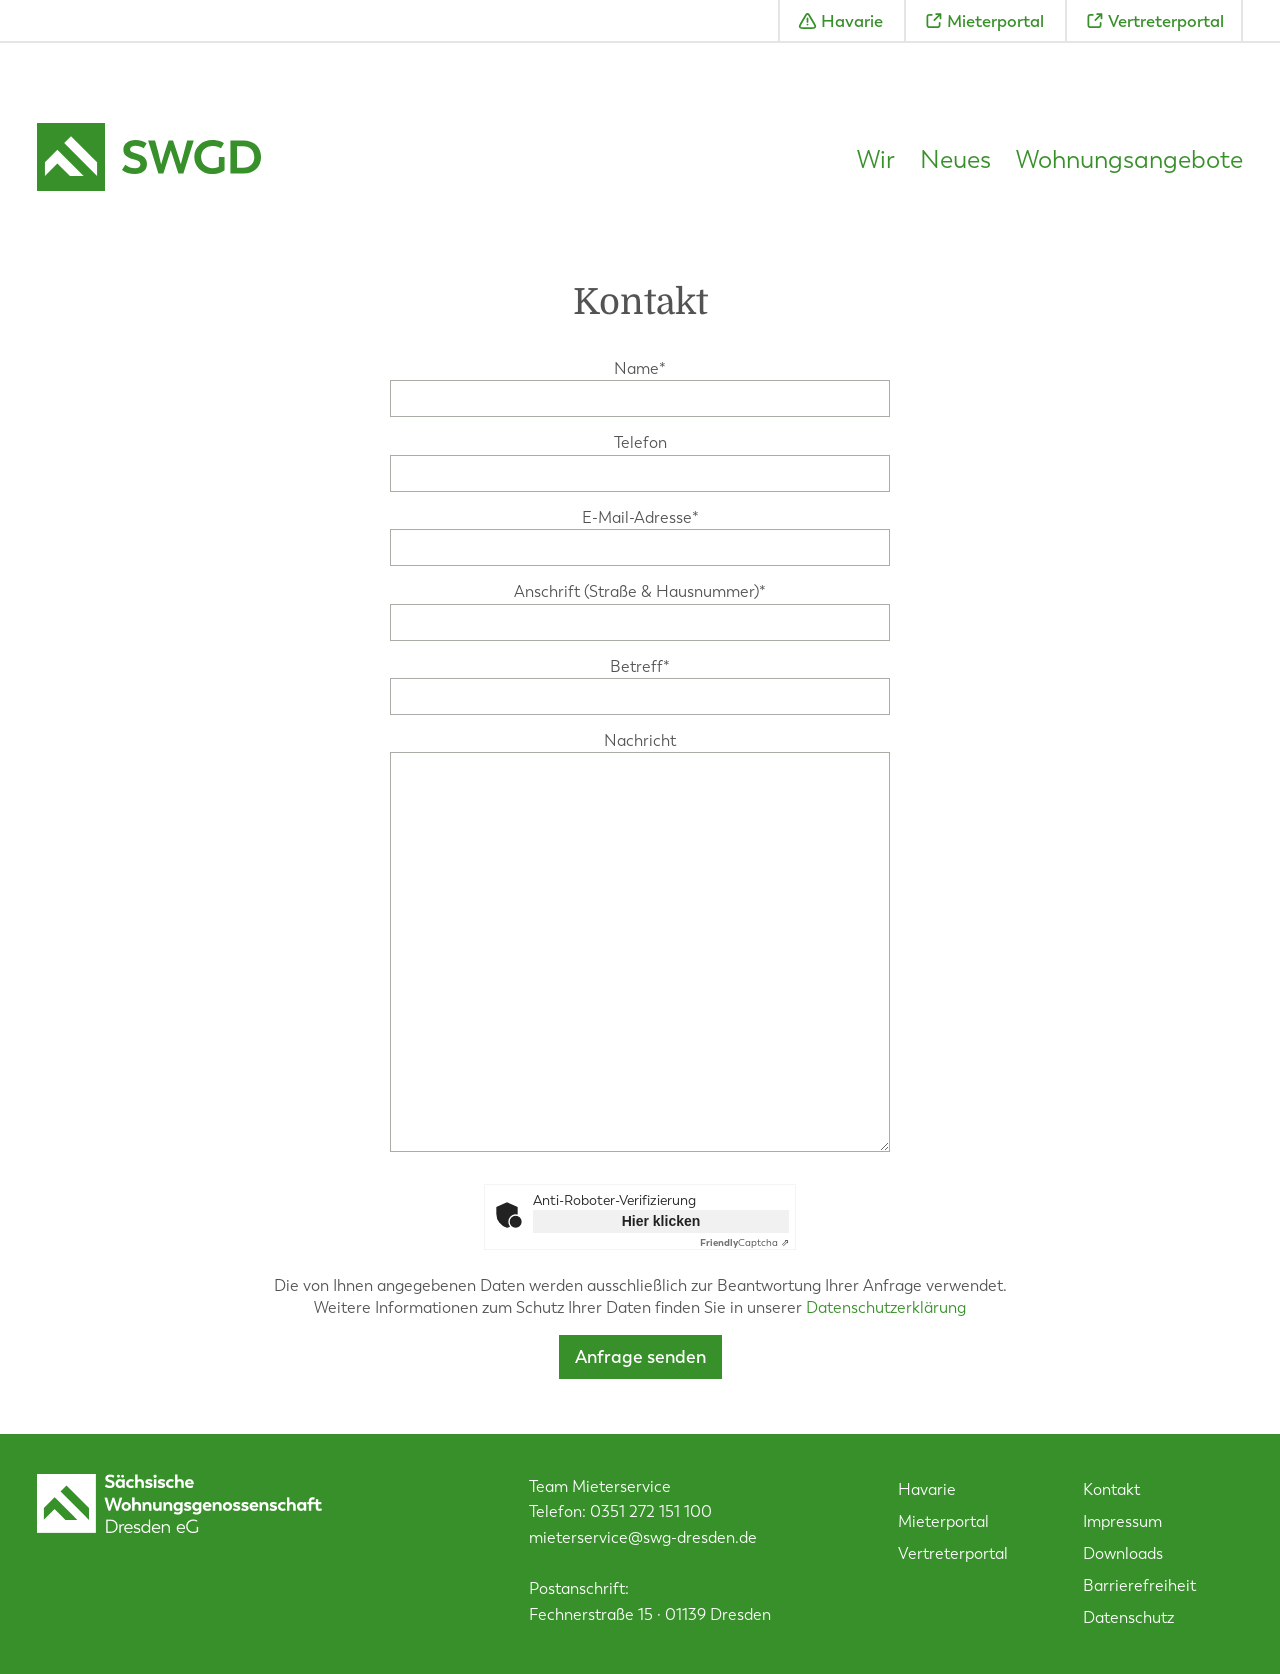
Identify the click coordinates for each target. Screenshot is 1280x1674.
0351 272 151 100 (651, 1511)
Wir (876, 160)
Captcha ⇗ (744, 1243)
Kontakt (1111, 1489)
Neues (955, 160)
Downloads (1123, 1553)
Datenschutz (1128, 1617)
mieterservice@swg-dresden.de (643, 1537)
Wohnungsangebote (1129, 160)
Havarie (852, 21)
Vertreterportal (1166, 21)
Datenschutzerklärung (886, 1307)
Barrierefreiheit (1139, 1585)
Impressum (1122, 1521)
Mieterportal (995, 21)
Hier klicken (661, 1221)
